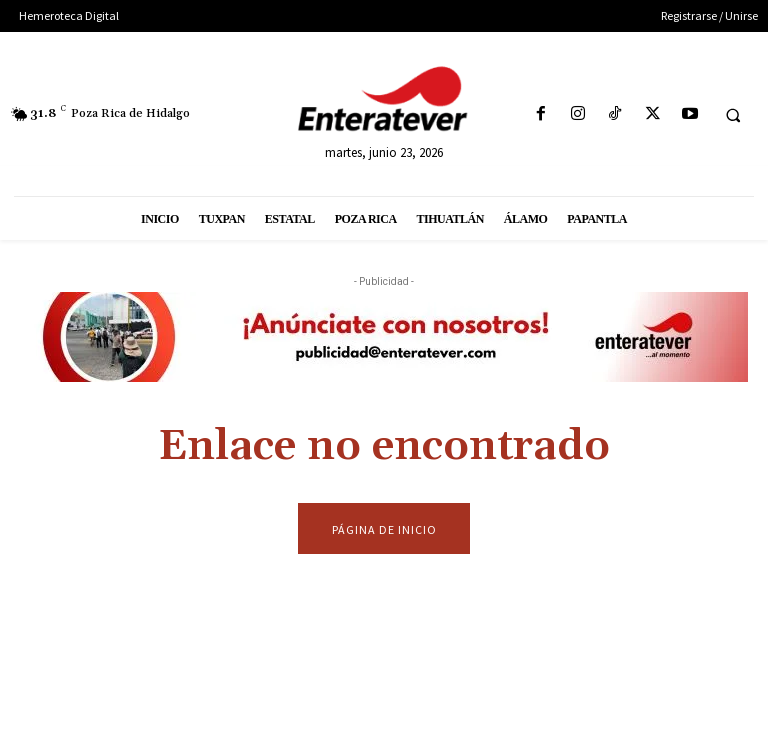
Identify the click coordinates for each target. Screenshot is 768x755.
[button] (733, 115)
